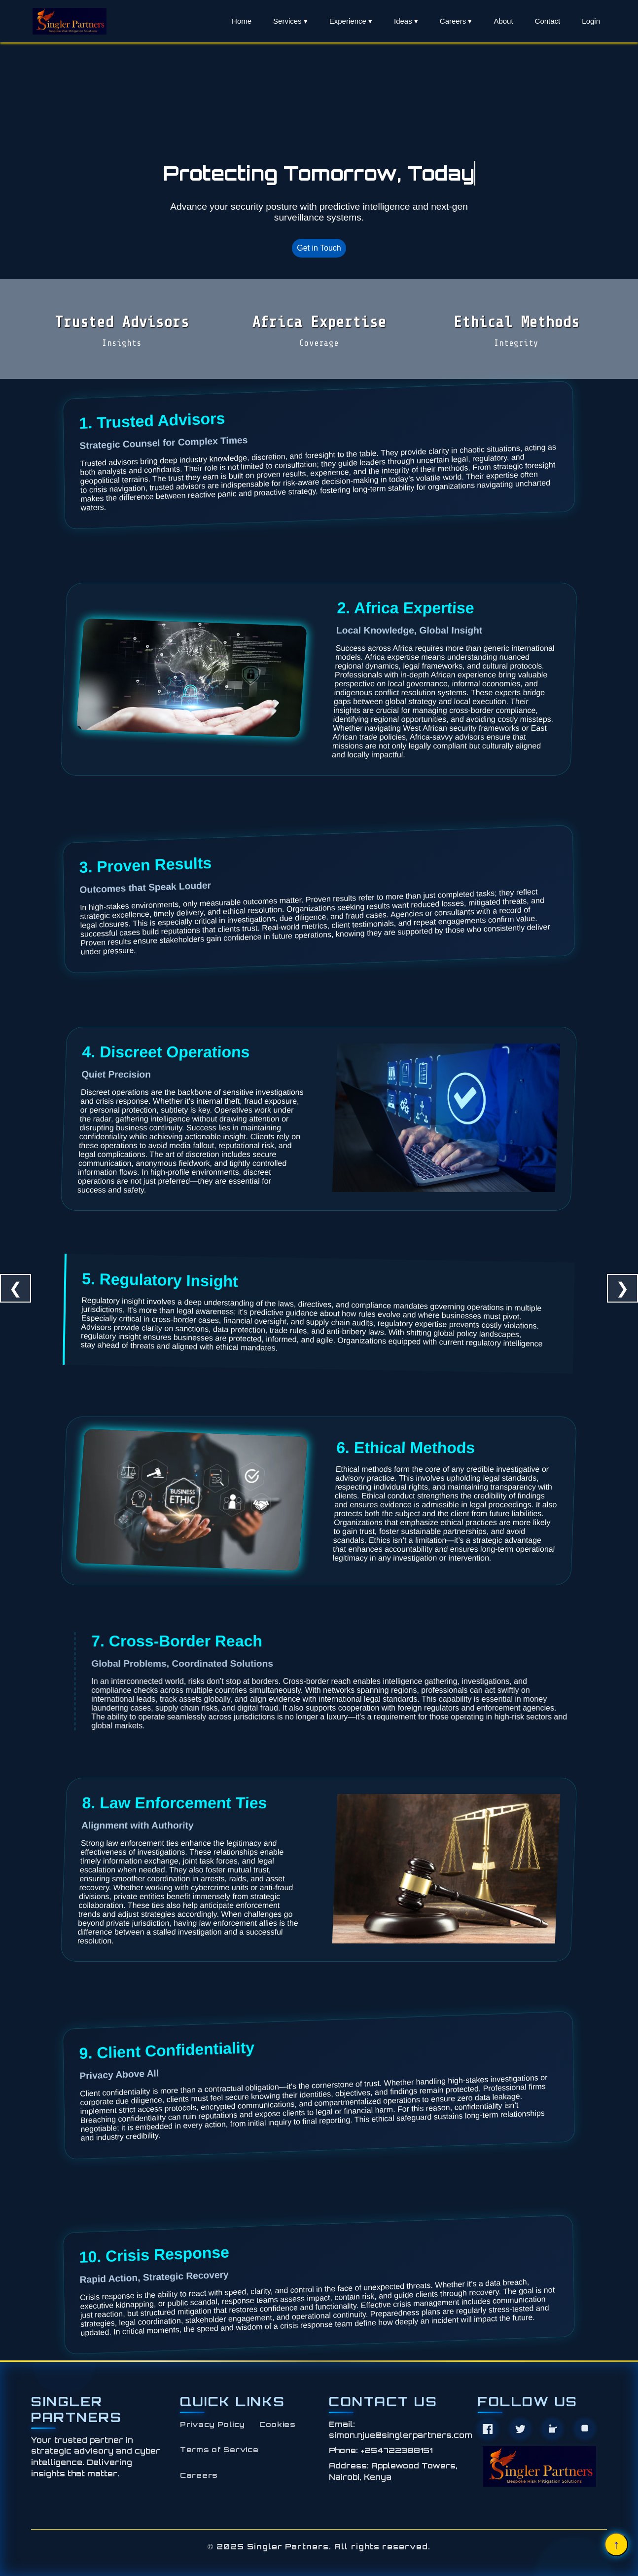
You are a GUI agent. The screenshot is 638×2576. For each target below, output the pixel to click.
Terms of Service (219, 2449)
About (503, 21)
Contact (548, 21)
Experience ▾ (350, 21)
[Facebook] (487, 2429)
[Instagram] (585, 2429)
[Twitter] (520, 2429)
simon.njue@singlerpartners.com (400, 2435)
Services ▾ (290, 21)
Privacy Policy (212, 2424)
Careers (199, 2474)
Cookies (277, 2424)
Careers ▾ (456, 21)
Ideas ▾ (406, 21)
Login (591, 21)
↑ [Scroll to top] (616, 2544)
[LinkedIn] (552, 2429)
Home (241, 21)
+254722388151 (396, 2450)
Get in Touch (319, 248)
